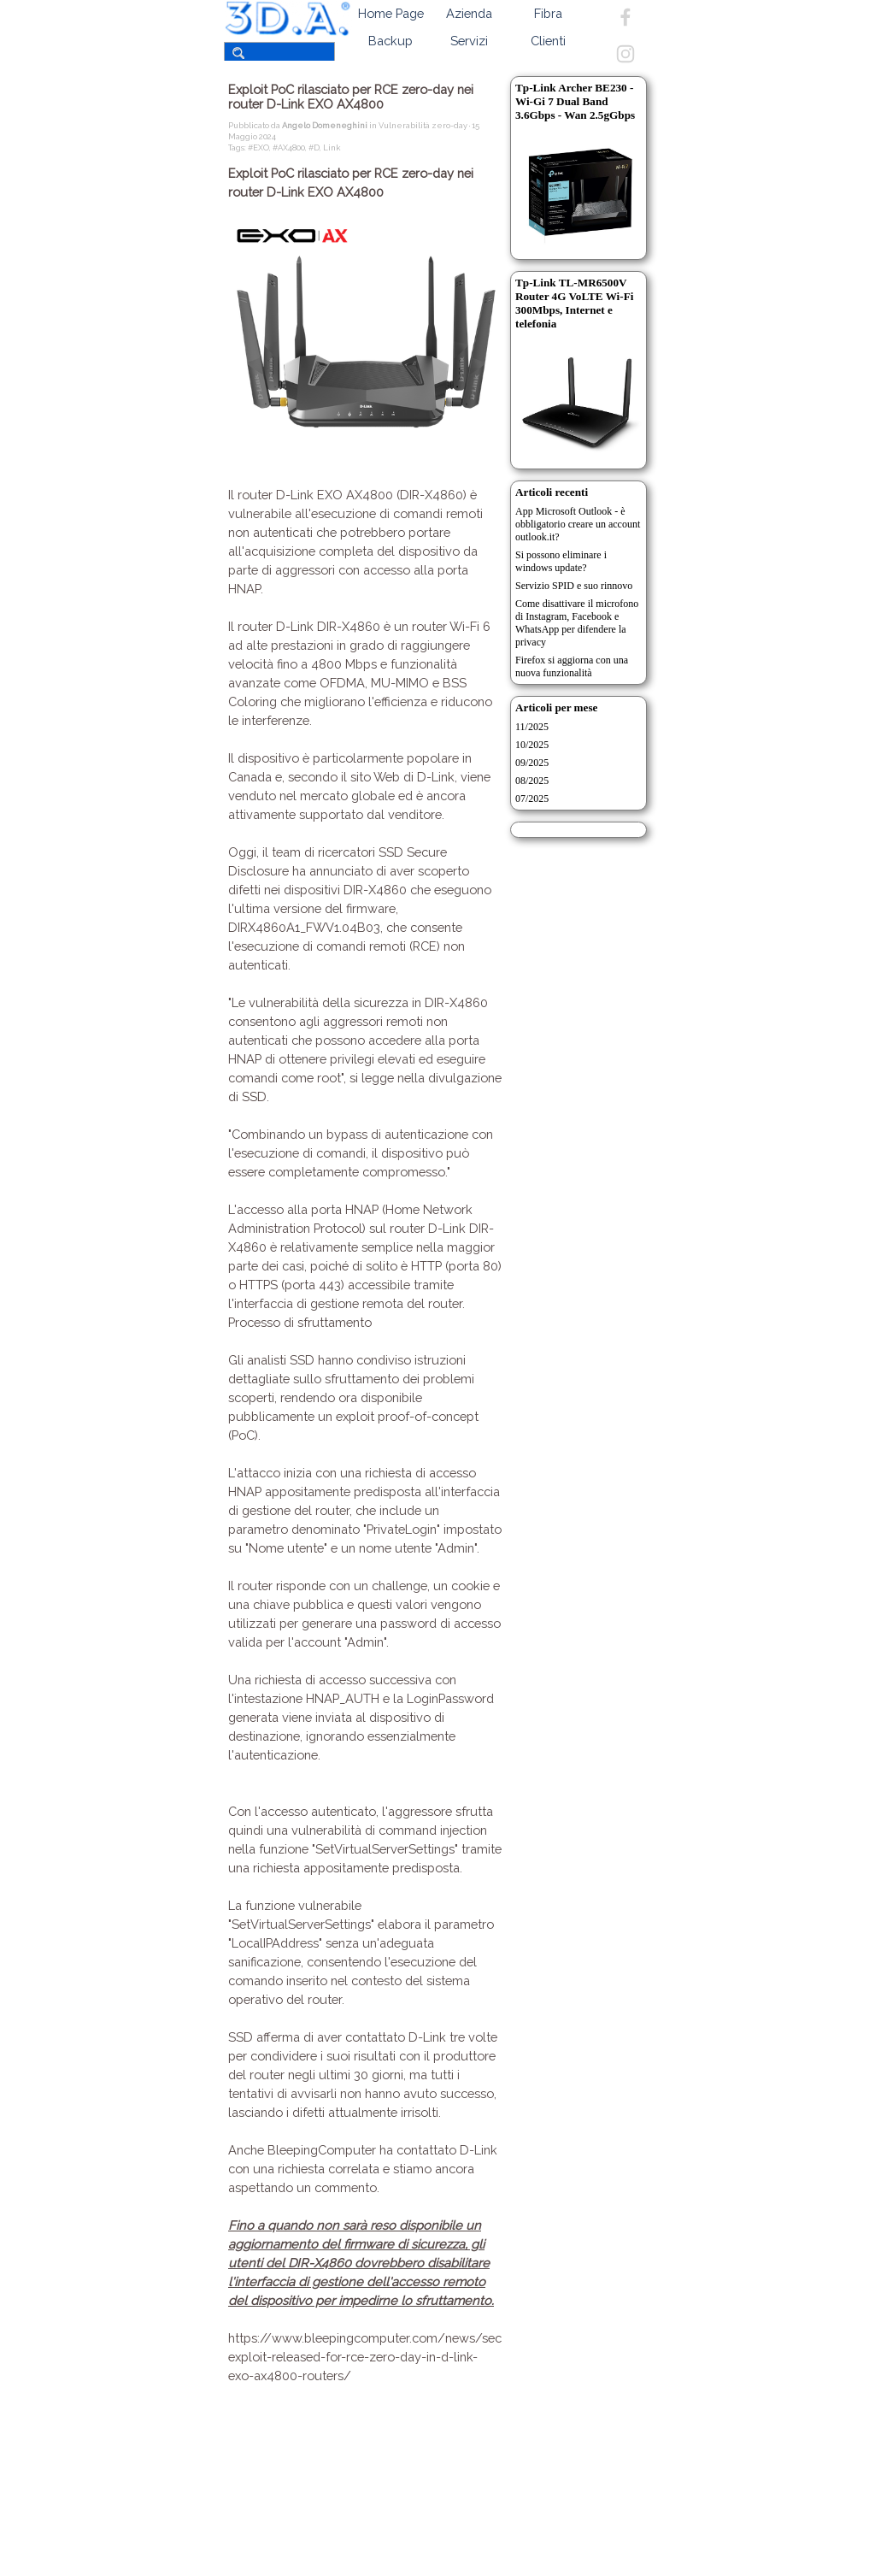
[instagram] (625, 54)
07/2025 (532, 799)
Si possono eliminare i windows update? (561, 561)
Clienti (548, 40)
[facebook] (625, 17)
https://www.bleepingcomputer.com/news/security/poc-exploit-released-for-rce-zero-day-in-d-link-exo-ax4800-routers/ (394, 2357)
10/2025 (532, 745)
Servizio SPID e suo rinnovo (573, 586)
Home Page (391, 13)
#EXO (258, 147)
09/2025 (532, 763)
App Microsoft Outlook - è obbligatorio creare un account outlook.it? (577, 524)
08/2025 (532, 781)
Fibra (548, 13)
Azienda (469, 13)
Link (331, 147)
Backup (390, 40)
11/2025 (532, 727)
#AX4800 (289, 147)
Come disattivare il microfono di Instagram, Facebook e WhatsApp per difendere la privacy (576, 623)
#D (314, 147)
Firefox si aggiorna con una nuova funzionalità (571, 666)
